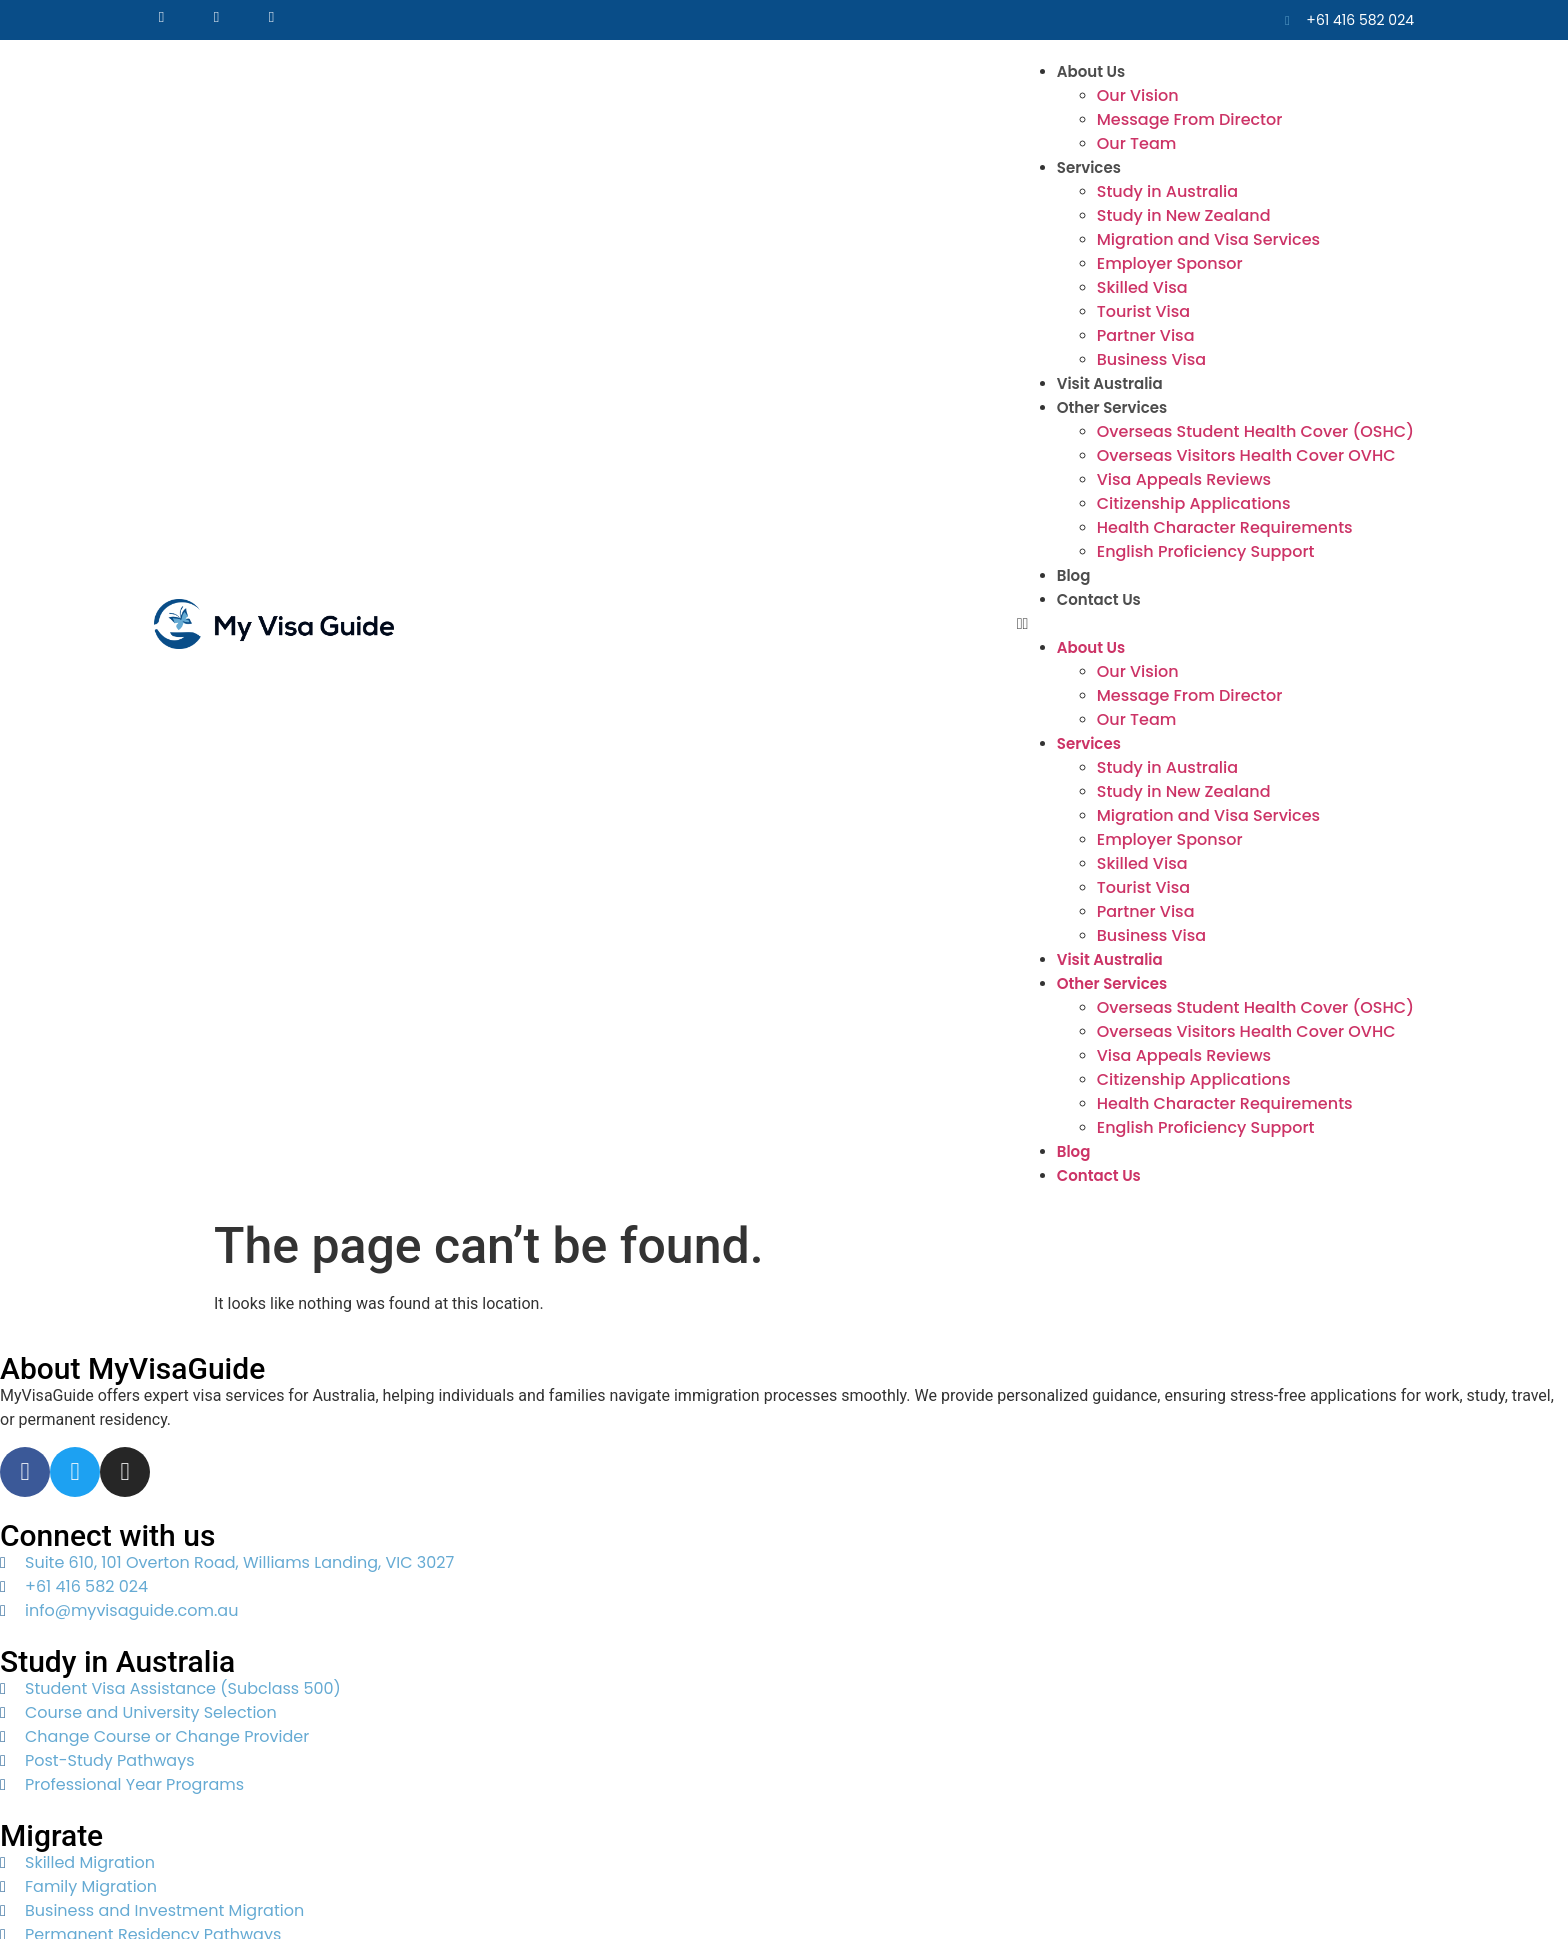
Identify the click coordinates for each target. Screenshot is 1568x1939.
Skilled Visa (1142, 287)
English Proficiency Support (1206, 551)
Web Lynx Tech (649, 1886)
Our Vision (1138, 95)
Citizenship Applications (1194, 503)
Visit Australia (1110, 383)
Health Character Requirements (1225, 527)
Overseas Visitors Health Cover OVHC (1246, 455)
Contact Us (1099, 599)
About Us (1091, 71)
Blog (1074, 575)
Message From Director (1190, 119)
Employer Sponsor (1170, 263)
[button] (1215, 624)
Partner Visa (1146, 335)
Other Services (1112, 407)
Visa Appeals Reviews (1184, 479)
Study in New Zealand (1184, 215)
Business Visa (1151, 359)
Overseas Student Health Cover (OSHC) (1255, 431)
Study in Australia (1167, 191)
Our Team (1137, 143)
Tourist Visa (1143, 311)
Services (1089, 167)
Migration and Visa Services (1208, 239)
